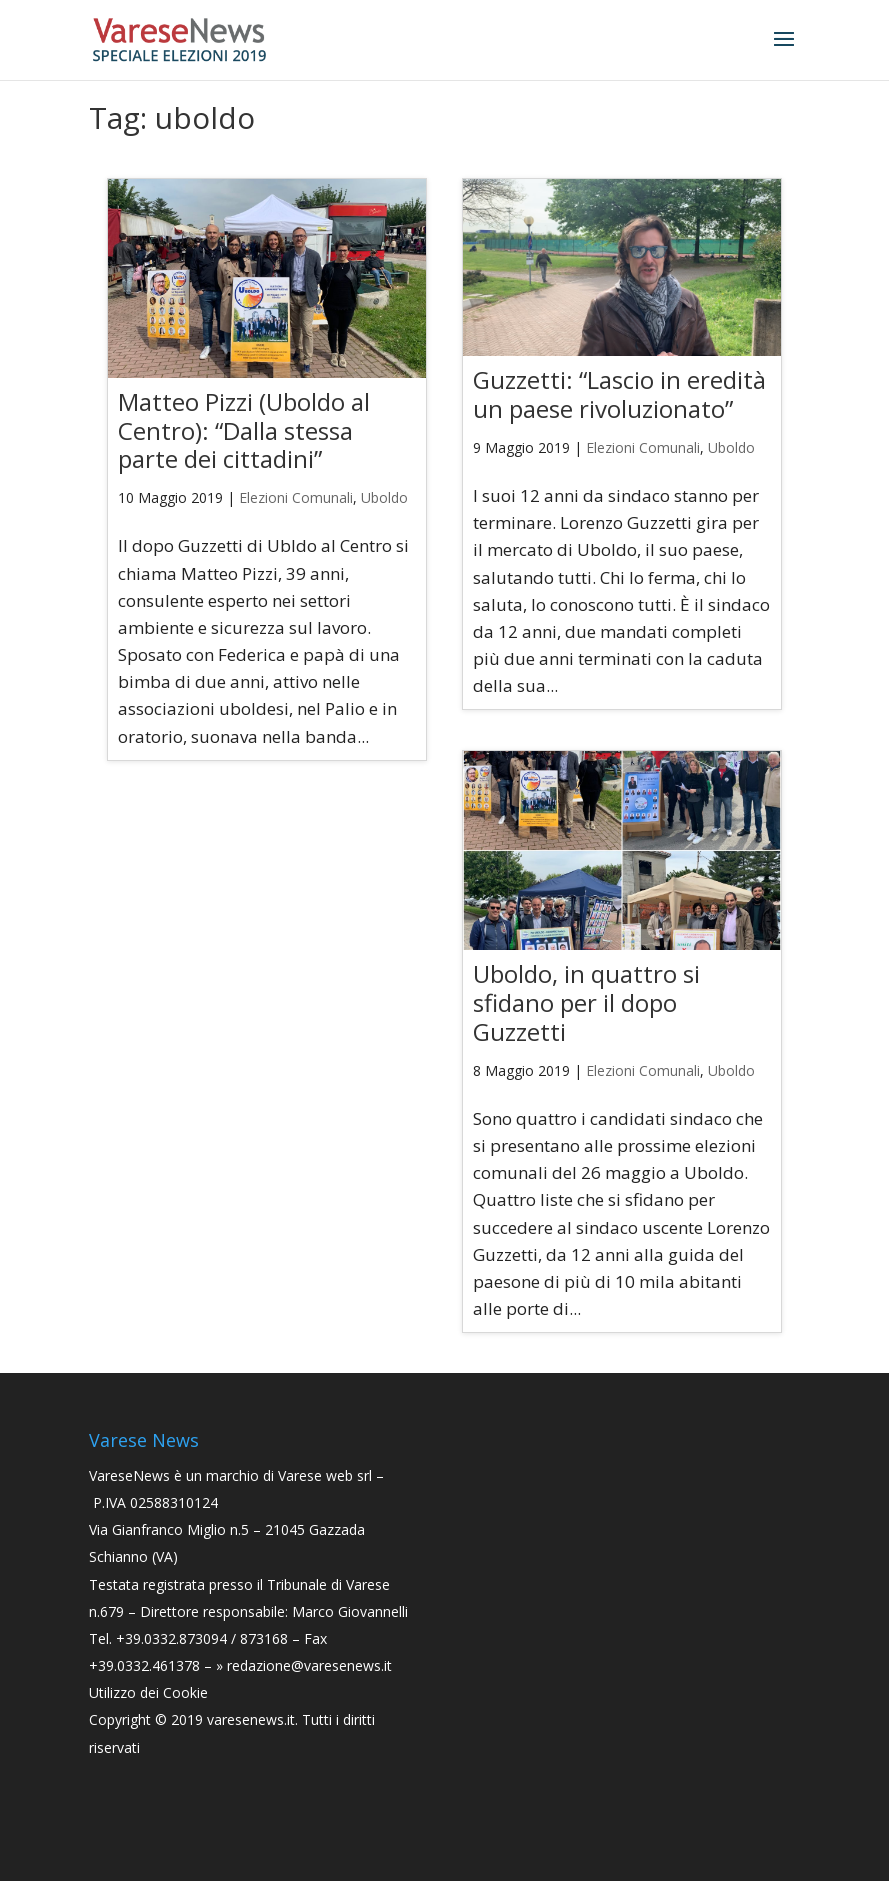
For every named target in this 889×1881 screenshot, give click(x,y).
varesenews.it (251, 1719)
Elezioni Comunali (296, 497)
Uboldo (384, 497)
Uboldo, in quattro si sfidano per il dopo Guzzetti (586, 1002)
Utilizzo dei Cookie (148, 1692)
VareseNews (129, 1475)
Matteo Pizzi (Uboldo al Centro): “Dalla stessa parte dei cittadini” (244, 430)
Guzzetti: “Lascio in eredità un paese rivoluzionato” (619, 394)
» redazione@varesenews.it (304, 1665)
